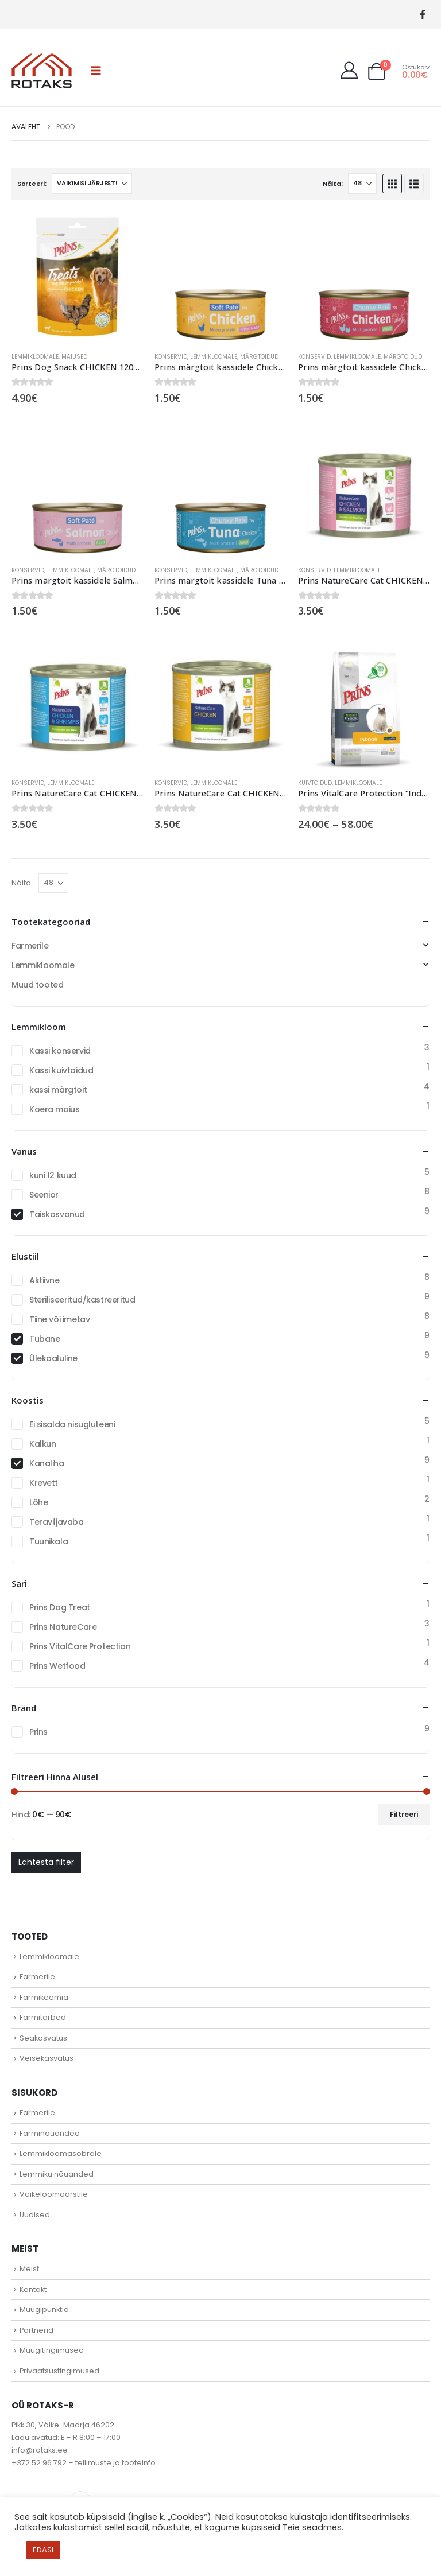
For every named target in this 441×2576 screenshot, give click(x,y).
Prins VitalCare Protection (79, 1646)
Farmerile (29, 945)
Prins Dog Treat (59, 1607)
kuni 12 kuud (52, 1175)
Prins (38, 1732)
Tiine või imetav (59, 1319)
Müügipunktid (44, 2309)
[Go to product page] (77, 277)
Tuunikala (48, 1541)
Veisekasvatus (47, 2058)
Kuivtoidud (315, 783)
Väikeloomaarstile (54, 2194)
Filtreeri (404, 1814)
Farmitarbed (43, 2017)
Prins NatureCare (62, 1627)
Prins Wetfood (57, 1666)
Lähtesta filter (46, 1862)
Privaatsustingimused (59, 2371)
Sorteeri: (32, 183)
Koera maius (54, 1109)
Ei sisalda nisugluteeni (72, 1424)
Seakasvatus (43, 2038)
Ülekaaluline (53, 1358)
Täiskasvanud (57, 1214)
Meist (29, 2269)
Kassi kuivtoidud (61, 1070)
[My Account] (349, 70)
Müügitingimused (52, 2350)
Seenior (44, 1194)
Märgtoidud (259, 356)
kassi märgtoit (58, 1089)
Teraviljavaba (56, 1522)
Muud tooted (37, 984)
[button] (96, 70)
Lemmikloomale (35, 356)
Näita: (332, 183)
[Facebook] (422, 14)
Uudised (35, 2215)
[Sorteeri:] (92, 183)
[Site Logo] (41, 70)
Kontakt (33, 2289)
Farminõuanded (50, 2133)
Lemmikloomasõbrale (61, 2153)
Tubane (44, 1339)
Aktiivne (44, 1280)
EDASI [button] (43, 2549)
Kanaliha (46, 1463)
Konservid (170, 356)
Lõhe (38, 1502)
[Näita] (362, 183)
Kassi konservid (60, 1050)
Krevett (43, 1483)
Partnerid (36, 2330)
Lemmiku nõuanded (57, 2174)
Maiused (74, 356)
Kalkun (42, 1444)
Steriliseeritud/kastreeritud (82, 1300)
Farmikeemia (44, 1997)
